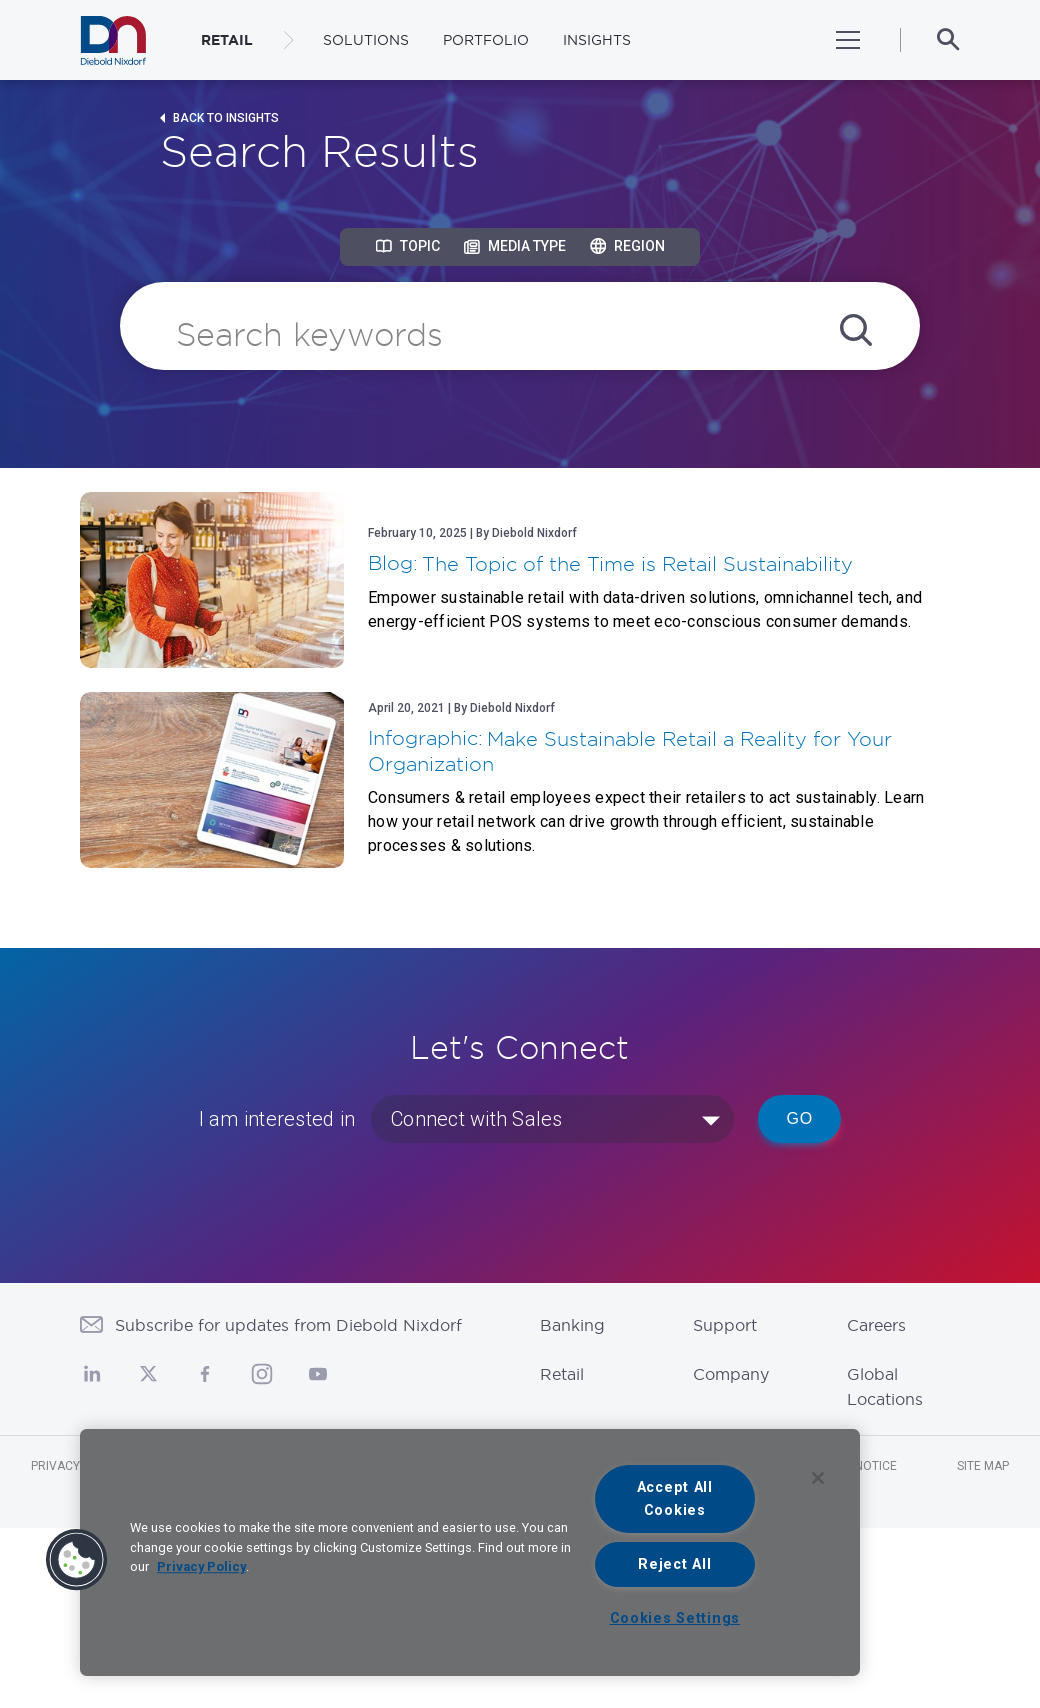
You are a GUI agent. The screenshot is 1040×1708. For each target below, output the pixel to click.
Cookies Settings (675, 1618)
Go (799, 1118)
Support (725, 1325)
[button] (77, 1560)
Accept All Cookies (675, 1499)
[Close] (818, 1478)
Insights (597, 40)
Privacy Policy (201, 1566)
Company (731, 1374)
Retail (562, 1374)
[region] (470, 1552)
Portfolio (486, 40)
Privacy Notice (78, 1466)
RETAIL (227, 40)
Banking (572, 1325)
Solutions (366, 40)
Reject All (674, 1564)
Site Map (983, 1466)
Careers (876, 1325)
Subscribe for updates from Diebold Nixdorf (288, 1325)
